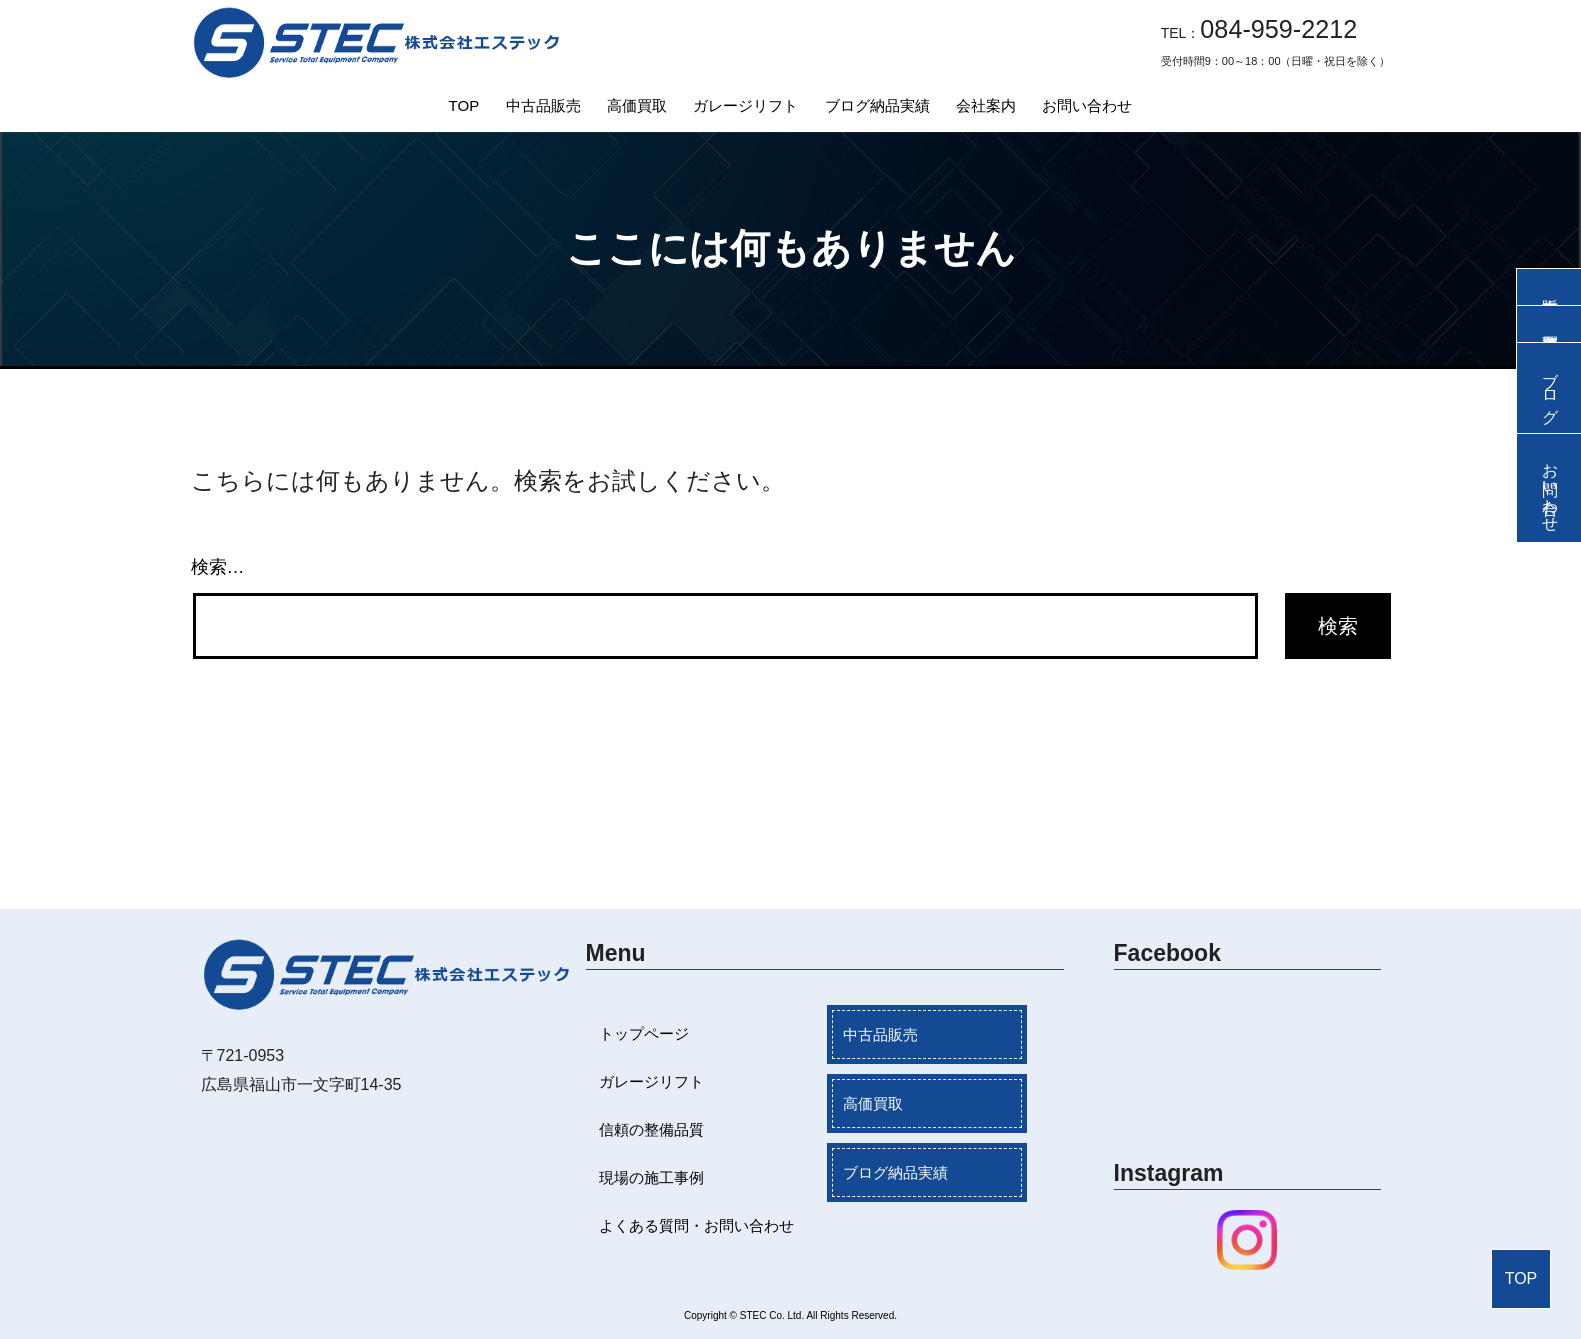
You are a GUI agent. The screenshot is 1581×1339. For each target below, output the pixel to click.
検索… (218, 567)
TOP (464, 105)
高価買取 (637, 105)
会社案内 (986, 105)
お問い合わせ (1087, 105)
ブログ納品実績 (877, 105)
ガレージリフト (745, 105)
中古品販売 (543, 105)
